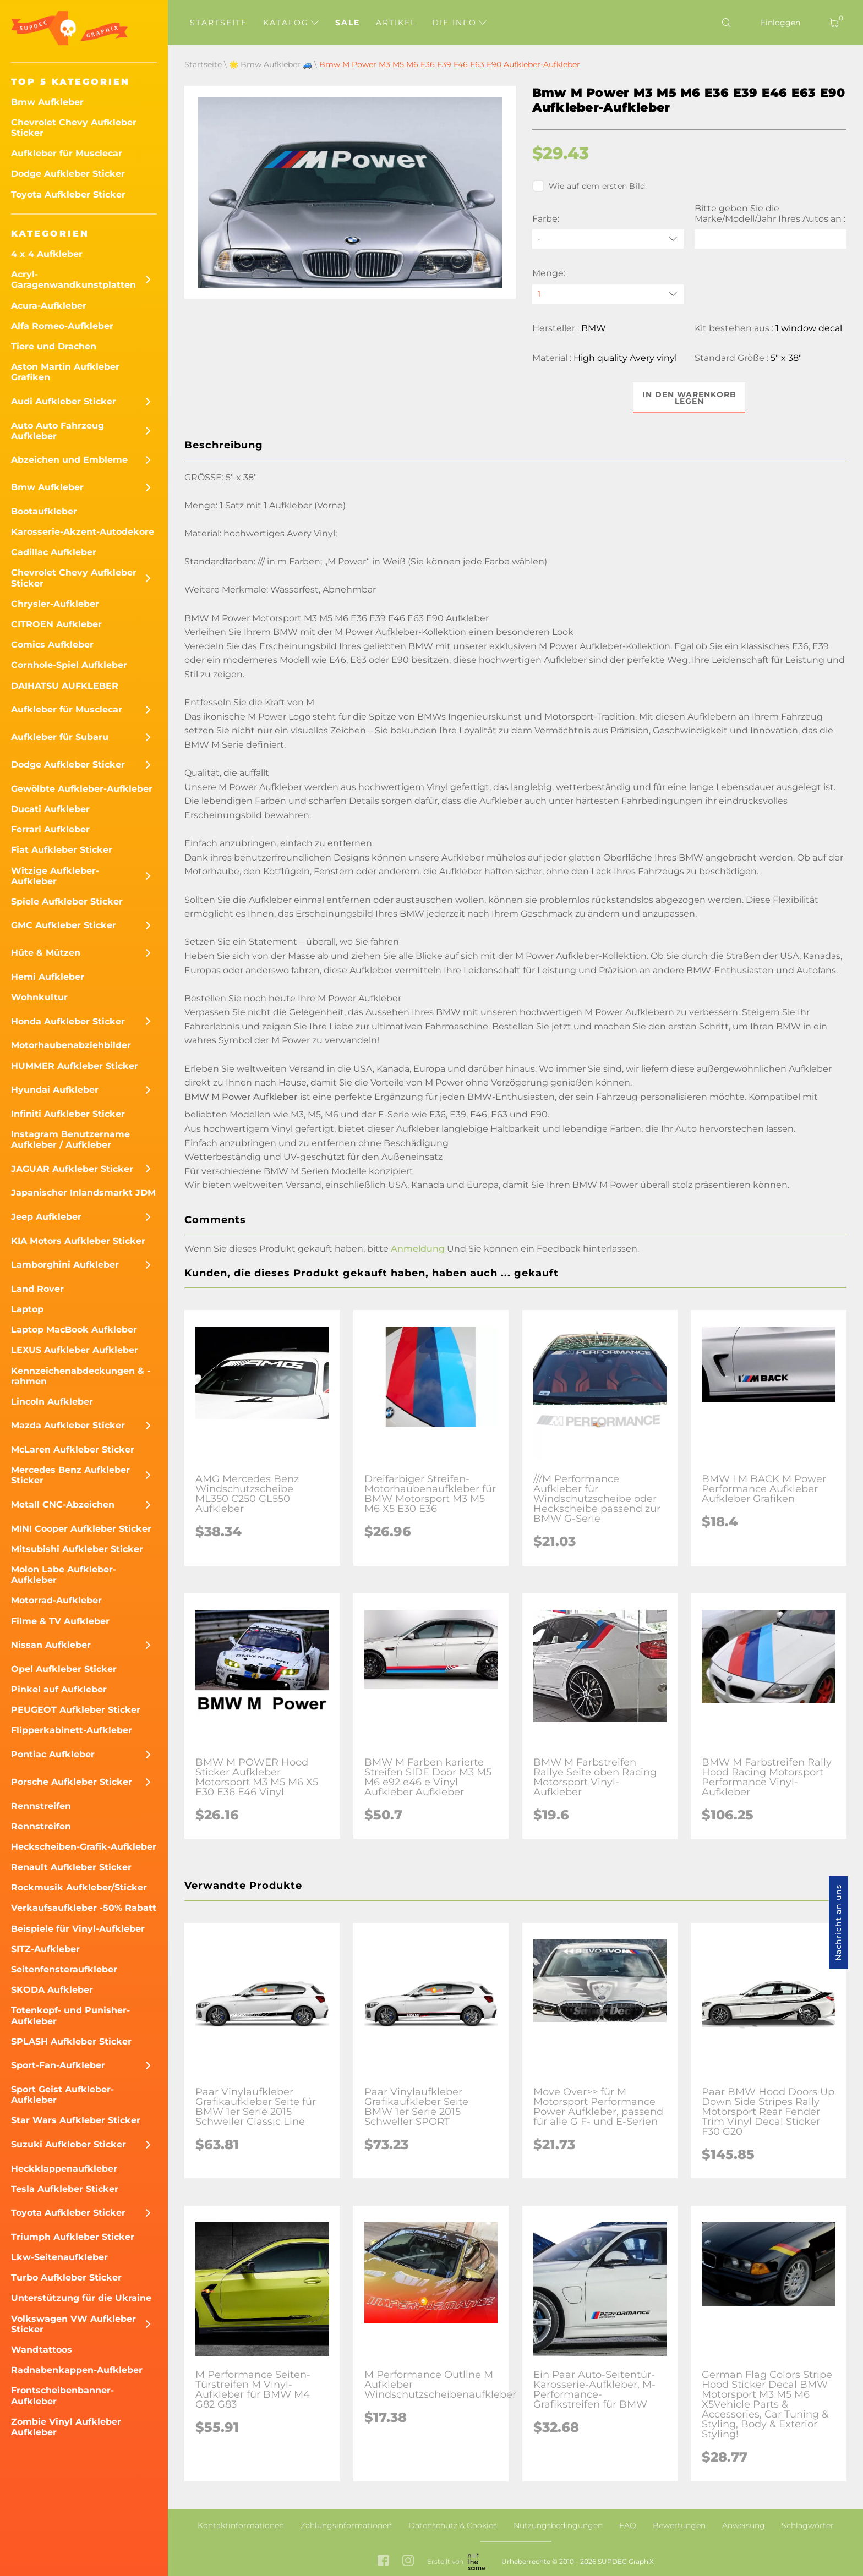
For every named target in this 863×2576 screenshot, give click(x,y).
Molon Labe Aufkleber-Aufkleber (63, 1574)
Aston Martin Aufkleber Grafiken (65, 371)
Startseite (218, 23)
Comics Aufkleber (52, 644)
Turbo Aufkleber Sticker (66, 2277)
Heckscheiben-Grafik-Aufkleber (83, 1846)
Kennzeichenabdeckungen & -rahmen (80, 1376)
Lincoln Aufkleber (52, 1401)
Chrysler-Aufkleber (55, 604)
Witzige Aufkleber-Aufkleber (55, 875)
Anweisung (743, 2525)
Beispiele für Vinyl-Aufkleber (78, 1928)
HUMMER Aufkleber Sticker (74, 1066)
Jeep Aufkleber (46, 1217)
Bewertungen (679, 2525)
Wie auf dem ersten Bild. (589, 186)
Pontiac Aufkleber (53, 1754)
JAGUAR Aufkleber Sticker (72, 1169)
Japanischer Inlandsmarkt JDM (83, 1192)
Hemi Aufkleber (47, 977)
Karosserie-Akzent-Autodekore (82, 532)
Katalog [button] (291, 23)
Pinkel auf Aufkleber (59, 1689)
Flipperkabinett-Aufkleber (71, 1730)
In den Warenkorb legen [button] (689, 398)
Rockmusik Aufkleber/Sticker (79, 1887)
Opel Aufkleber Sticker (64, 1669)
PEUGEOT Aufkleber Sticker (75, 1709)
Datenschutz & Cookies (452, 2525)
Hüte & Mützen (45, 952)
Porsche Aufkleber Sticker (71, 1782)
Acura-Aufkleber (48, 305)
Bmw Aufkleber (47, 102)
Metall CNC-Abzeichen (62, 1504)
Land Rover (37, 1289)
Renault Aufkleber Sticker (71, 1867)
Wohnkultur (39, 997)
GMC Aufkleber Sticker (63, 925)
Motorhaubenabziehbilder (71, 1045)
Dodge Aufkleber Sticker (68, 173)
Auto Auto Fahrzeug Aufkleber (57, 430)
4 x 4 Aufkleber (47, 254)
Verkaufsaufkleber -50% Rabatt (83, 1908)
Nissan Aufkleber (51, 1645)
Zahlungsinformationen (346, 2525)
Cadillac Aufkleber (53, 552)
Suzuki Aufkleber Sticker (68, 2144)
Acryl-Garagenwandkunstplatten (73, 279)
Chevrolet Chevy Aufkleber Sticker (73, 127)
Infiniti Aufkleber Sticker (68, 1114)
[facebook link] (383, 2562)
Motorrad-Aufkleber (56, 1600)
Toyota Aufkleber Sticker (68, 194)
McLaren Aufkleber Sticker (72, 1449)
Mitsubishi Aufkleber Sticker (77, 1549)
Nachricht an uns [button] (838, 1922)
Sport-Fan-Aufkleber (58, 2065)
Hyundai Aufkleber (55, 1089)
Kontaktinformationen (241, 2525)
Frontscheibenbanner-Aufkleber (62, 2395)
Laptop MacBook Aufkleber (74, 1329)
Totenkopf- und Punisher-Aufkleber (70, 2015)
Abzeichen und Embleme (69, 459)
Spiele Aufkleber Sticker (67, 901)
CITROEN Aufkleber (56, 624)
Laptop (27, 1309)
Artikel (396, 23)
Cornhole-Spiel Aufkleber (69, 665)
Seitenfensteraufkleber (64, 1969)
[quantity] (608, 294)
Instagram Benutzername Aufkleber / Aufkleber (70, 1139)
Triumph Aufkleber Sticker (72, 2237)
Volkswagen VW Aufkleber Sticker (73, 2324)
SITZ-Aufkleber (45, 1949)
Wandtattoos (41, 2349)
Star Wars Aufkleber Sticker (75, 2120)
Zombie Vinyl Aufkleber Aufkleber (66, 2426)
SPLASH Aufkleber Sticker (71, 2041)
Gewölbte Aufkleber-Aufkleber (81, 788)
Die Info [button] (459, 23)
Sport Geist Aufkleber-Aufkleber (62, 2094)
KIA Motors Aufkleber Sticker (78, 1241)
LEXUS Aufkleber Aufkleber (74, 1350)
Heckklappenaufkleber (64, 2168)
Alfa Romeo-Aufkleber (62, 326)
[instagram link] (408, 2562)
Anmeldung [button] (418, 1248)
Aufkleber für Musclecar (66, 153)
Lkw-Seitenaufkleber (59, 2257)
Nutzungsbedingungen (558, 2525)
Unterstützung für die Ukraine (81, 2298)
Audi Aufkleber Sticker (63, 401)
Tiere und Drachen (53, 346)
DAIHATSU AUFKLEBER (64, 686)
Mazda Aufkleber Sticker (68, 1425)
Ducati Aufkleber (50, 809)
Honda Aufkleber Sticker (68, 1021)
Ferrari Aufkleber (50, 829)
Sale (347, 23)
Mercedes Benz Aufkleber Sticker (70, 1475)
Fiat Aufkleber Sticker (61, 850)
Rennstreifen (41, 1806)
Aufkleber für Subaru (59, 737)
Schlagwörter (808, 2525)
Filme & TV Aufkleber (60, 1621)
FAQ (627, 2525)
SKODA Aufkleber (52, 1990)
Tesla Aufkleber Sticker (64, 2189)
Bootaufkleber (44, 511)
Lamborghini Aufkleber (65, 1264)
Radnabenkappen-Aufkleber (77, 2370)
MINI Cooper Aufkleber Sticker (81, 1528)
